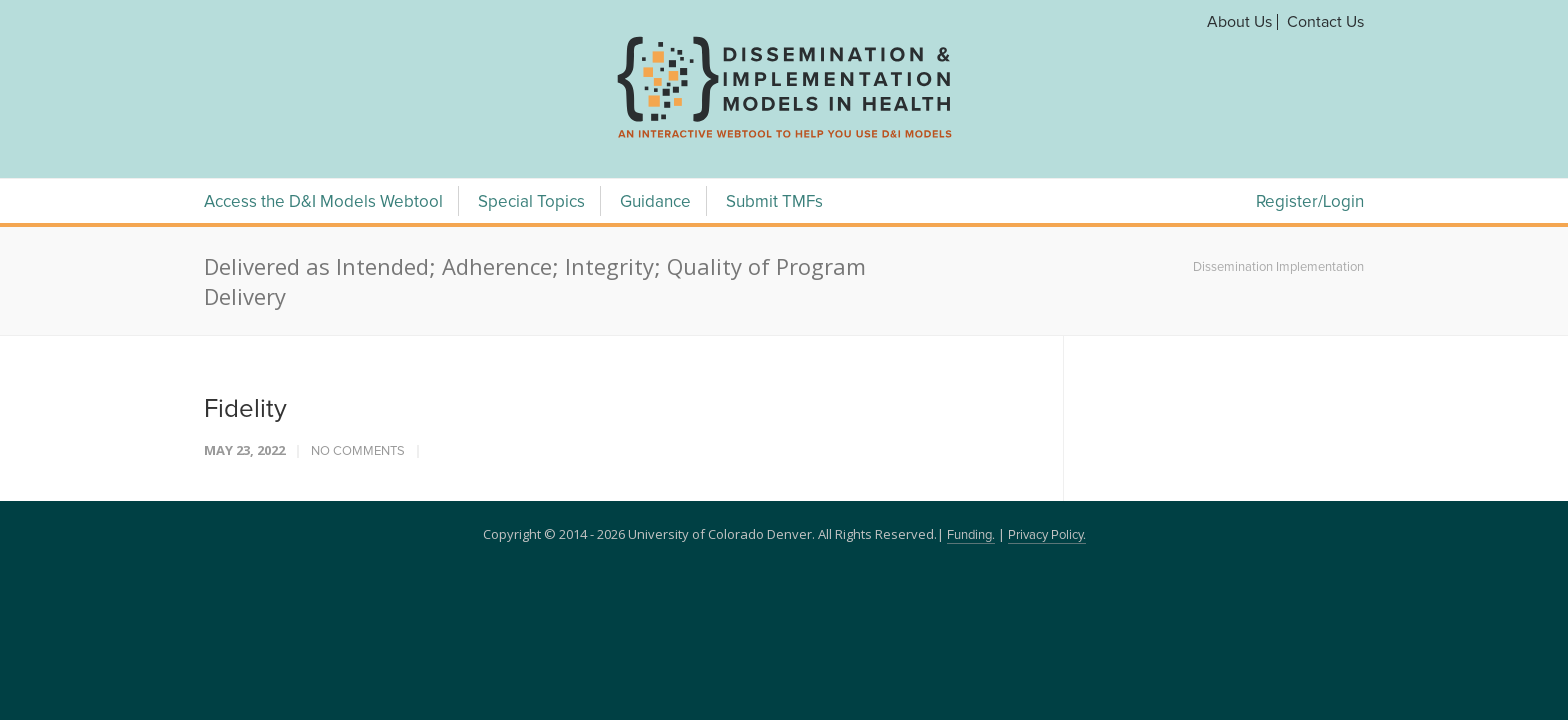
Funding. (971, 535)
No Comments (358, 451)
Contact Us (1325, 22)
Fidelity (245, 409)
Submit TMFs (774, 202)
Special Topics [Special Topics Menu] (531, 202)
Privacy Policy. (1047, 535)
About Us (1239, 22)
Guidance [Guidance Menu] (655, 202)
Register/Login (1310, 202)
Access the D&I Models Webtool (323, 202)
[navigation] (784, 138)
